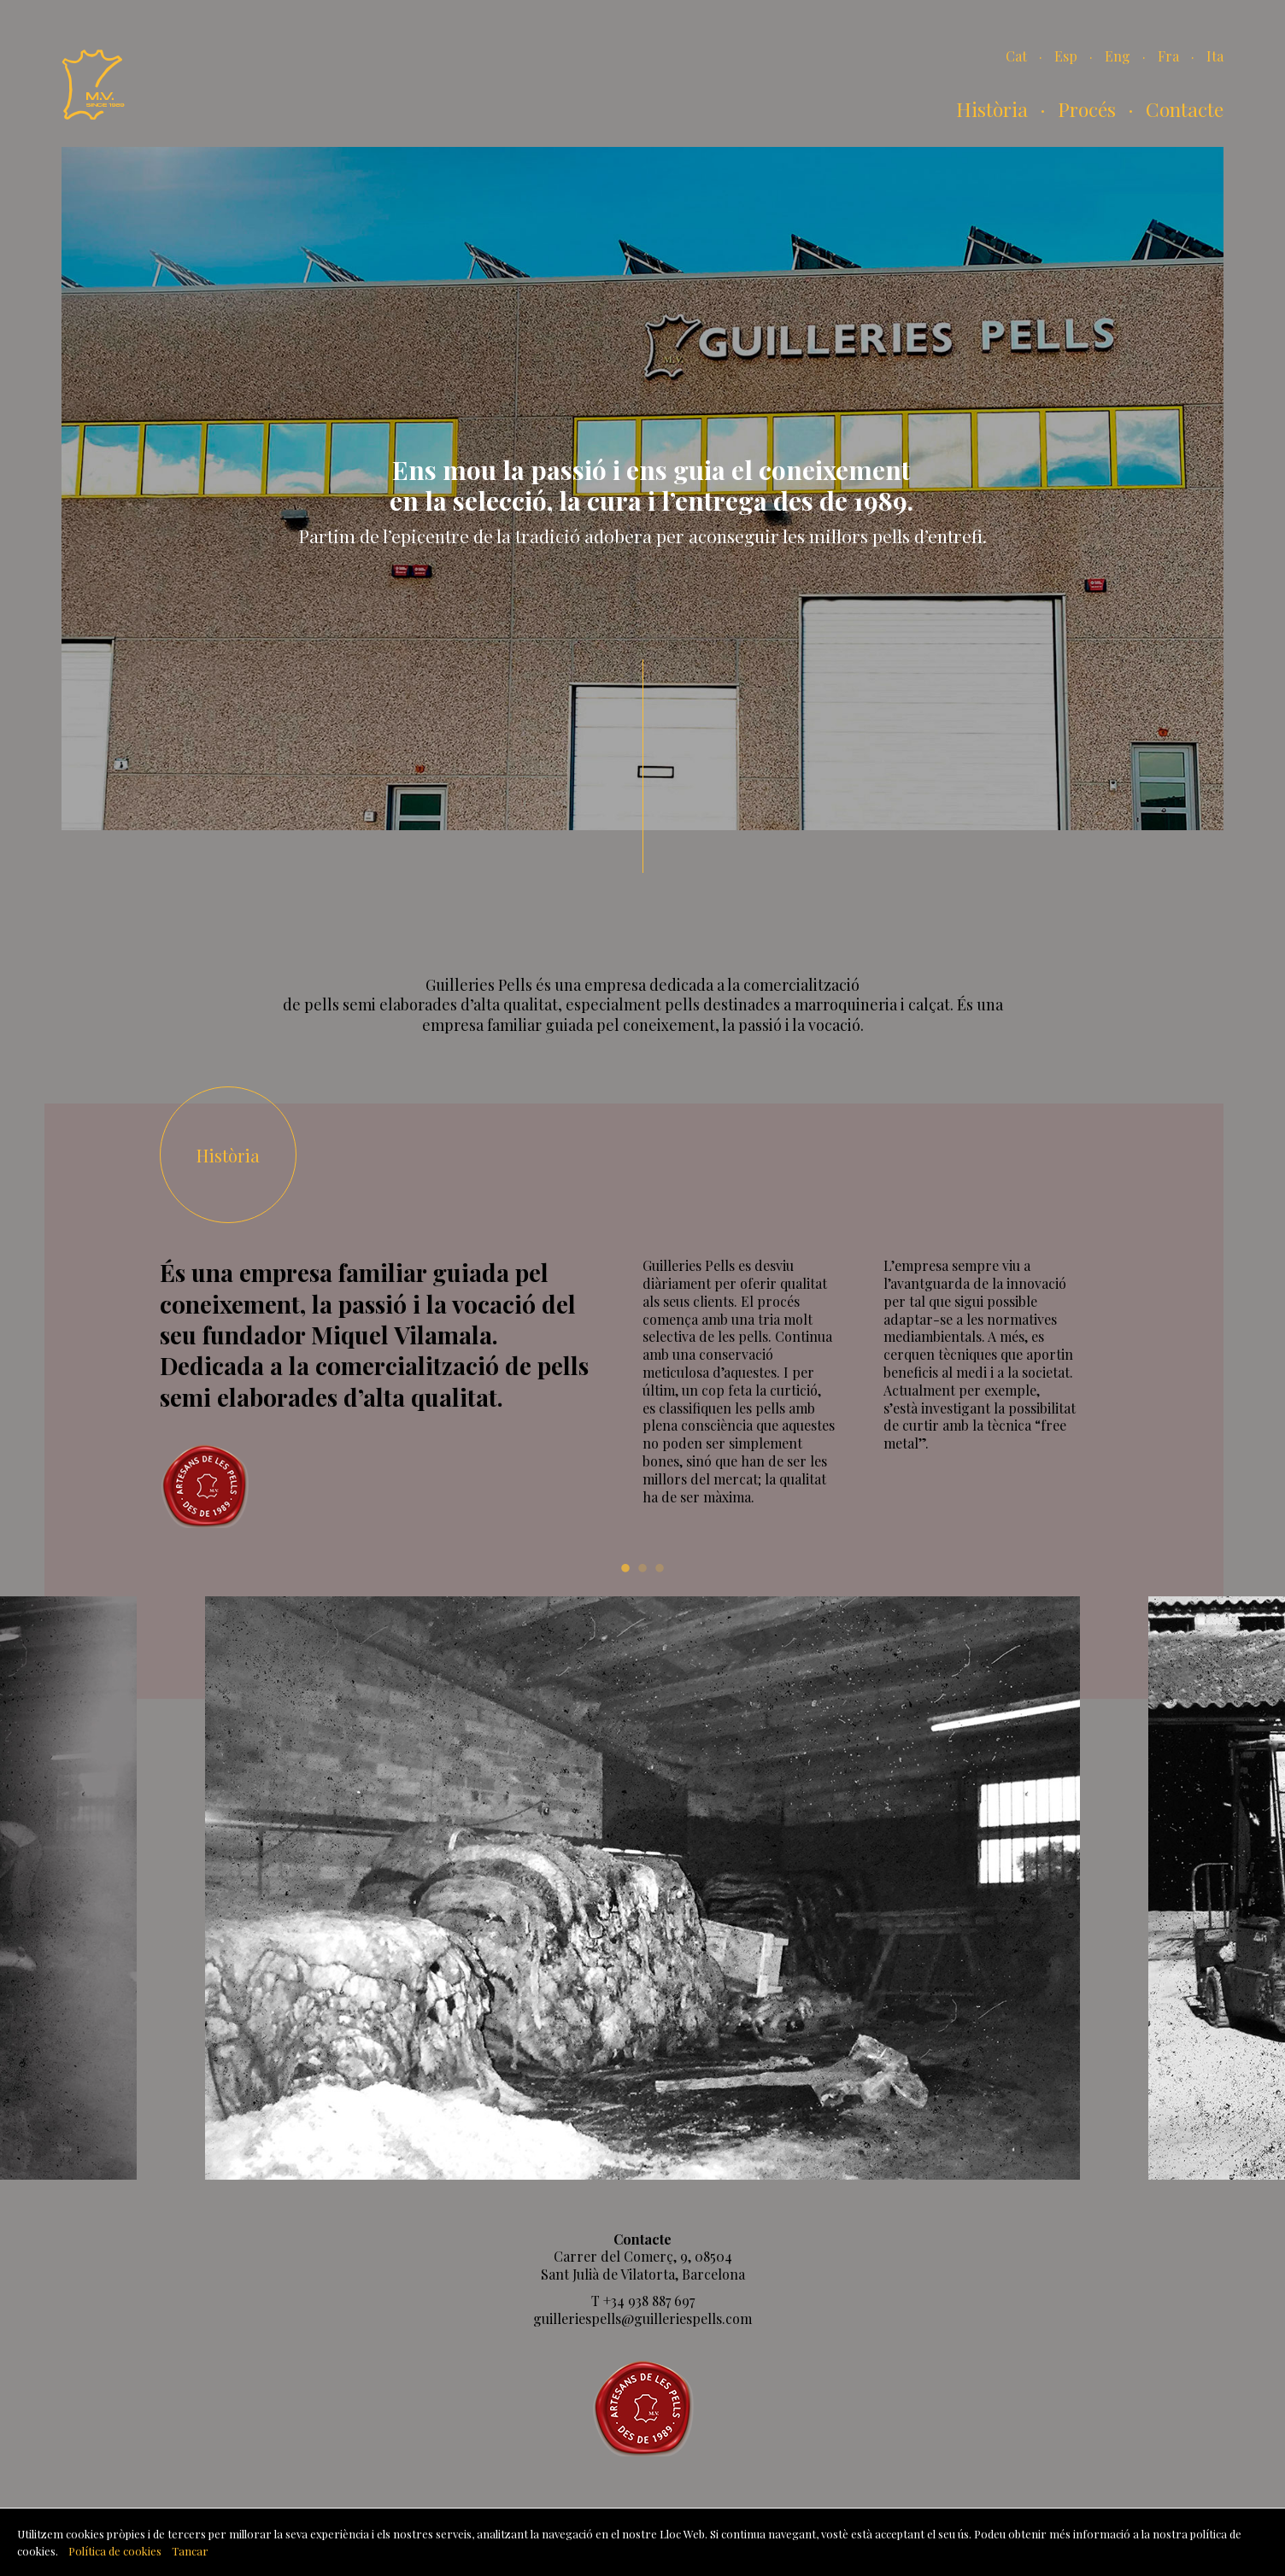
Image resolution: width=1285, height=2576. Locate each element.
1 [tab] (625, 1565)
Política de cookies (114, 2551)
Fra (1168, 56)
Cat (1016, 56)
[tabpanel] (642, 1887)
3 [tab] (659, 1565)
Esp (1065, 56)
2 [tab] (642, 1565)
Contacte (1184, 109)
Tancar (190, 2551)
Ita (1214, 56)
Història (992, 109)
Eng (1117, 56)
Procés (1087, 109)
